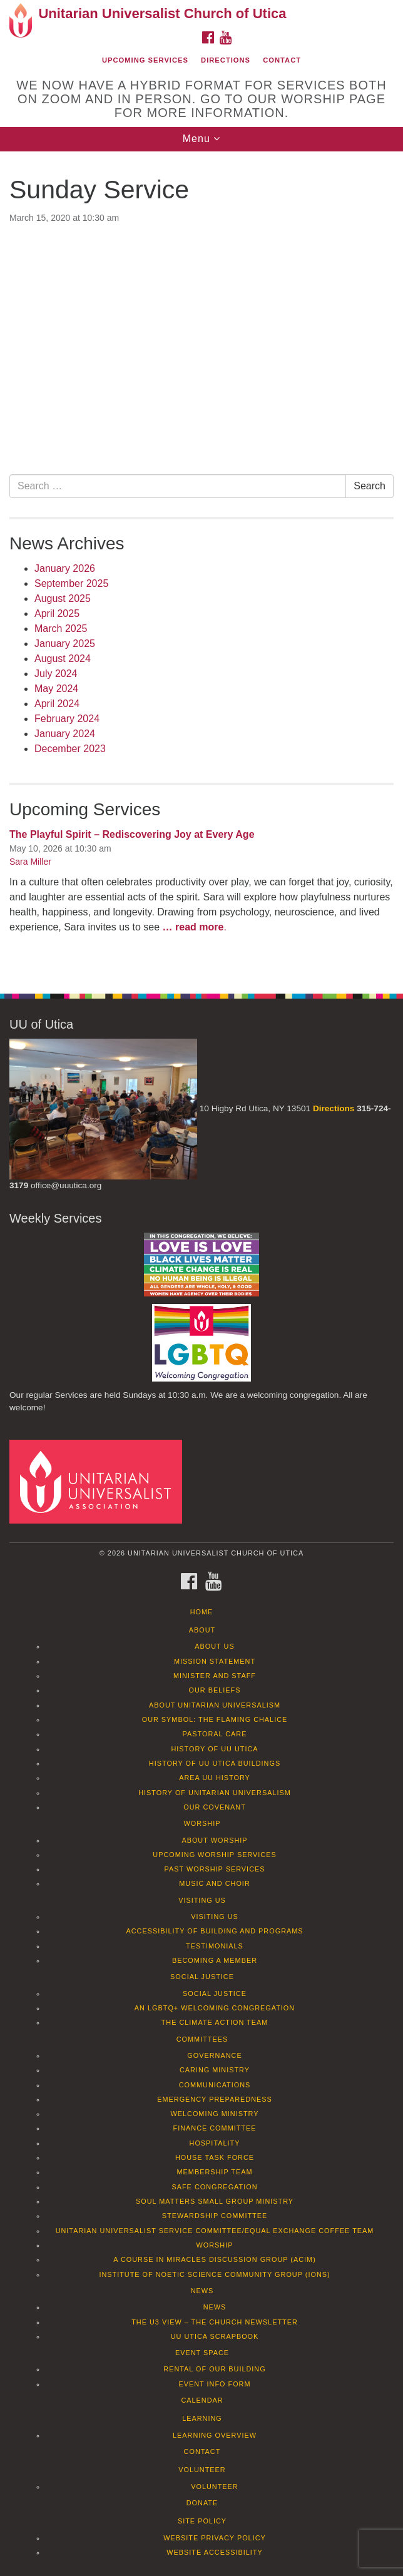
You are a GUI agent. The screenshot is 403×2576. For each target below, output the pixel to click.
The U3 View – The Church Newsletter (214, 2322)
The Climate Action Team (214, 2022)
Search (369, 486)
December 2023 (70, 748)
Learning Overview (215, 2435)
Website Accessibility (214, 2552)
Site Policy (202, 2521)
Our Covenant (214, 1807)
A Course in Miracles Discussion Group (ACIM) (214, 2259)
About (202, 1630)
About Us (214, 1646)
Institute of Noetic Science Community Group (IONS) (214, 2274)
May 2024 (56, 688)
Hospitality (215, 2143)
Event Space (202, 2352)
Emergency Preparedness (214, 2099)
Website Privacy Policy (214, 2538)
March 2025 (61, 628)
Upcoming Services (145, 60)
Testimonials (214, 1946)
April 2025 (56, 613)
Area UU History (214, 1777)
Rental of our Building (214, 2369)
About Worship (214, 1840)
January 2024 (64, 733)
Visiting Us (202, 1900)
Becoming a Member (214, 1960)
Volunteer (201, 2469)
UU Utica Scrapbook (215, 2336)
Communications (215, 2085)
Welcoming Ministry (214, 2113)
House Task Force (214, 2157)
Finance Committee (215, 2128)
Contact (282, 60)
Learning (202, 2418)
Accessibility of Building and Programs (214, 1931)
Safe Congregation (214, 2187)
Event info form (214, 2384)
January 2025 (64, 643)
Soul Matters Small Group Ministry (214, 2201)
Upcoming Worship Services (214, 1854)
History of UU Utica (214, 1749)
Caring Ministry (215, 2070)
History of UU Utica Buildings (214, 1763)
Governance (214, 2055)
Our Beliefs (215, 1690)
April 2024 (56, 703)
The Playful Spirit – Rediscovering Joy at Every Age (132, 834)
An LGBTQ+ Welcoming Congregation (215, 2008)
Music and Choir (214, 1883)
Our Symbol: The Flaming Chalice (215, 1719)
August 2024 (62, 658)
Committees (202, 2039)
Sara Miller (30, 862)
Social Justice (202, 1976)
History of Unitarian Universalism (214, 1792)
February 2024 (66, 718)
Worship (202, 1823)
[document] (201, 565)
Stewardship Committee (214, 2215)
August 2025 (62, 598)
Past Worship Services (214, 1869)
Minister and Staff (214, 1675)
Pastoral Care (215, 1734)
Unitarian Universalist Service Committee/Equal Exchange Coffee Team (215, 2230)
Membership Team (215, 2172)
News (202, 2290)
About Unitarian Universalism (214, 1705)
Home (201, 1612)
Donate (202, 2503)
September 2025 (71, 583)
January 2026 (64, 568)
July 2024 (56, 673)
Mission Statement (214, 1661)
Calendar (202, 2400)
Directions (225, 60)
